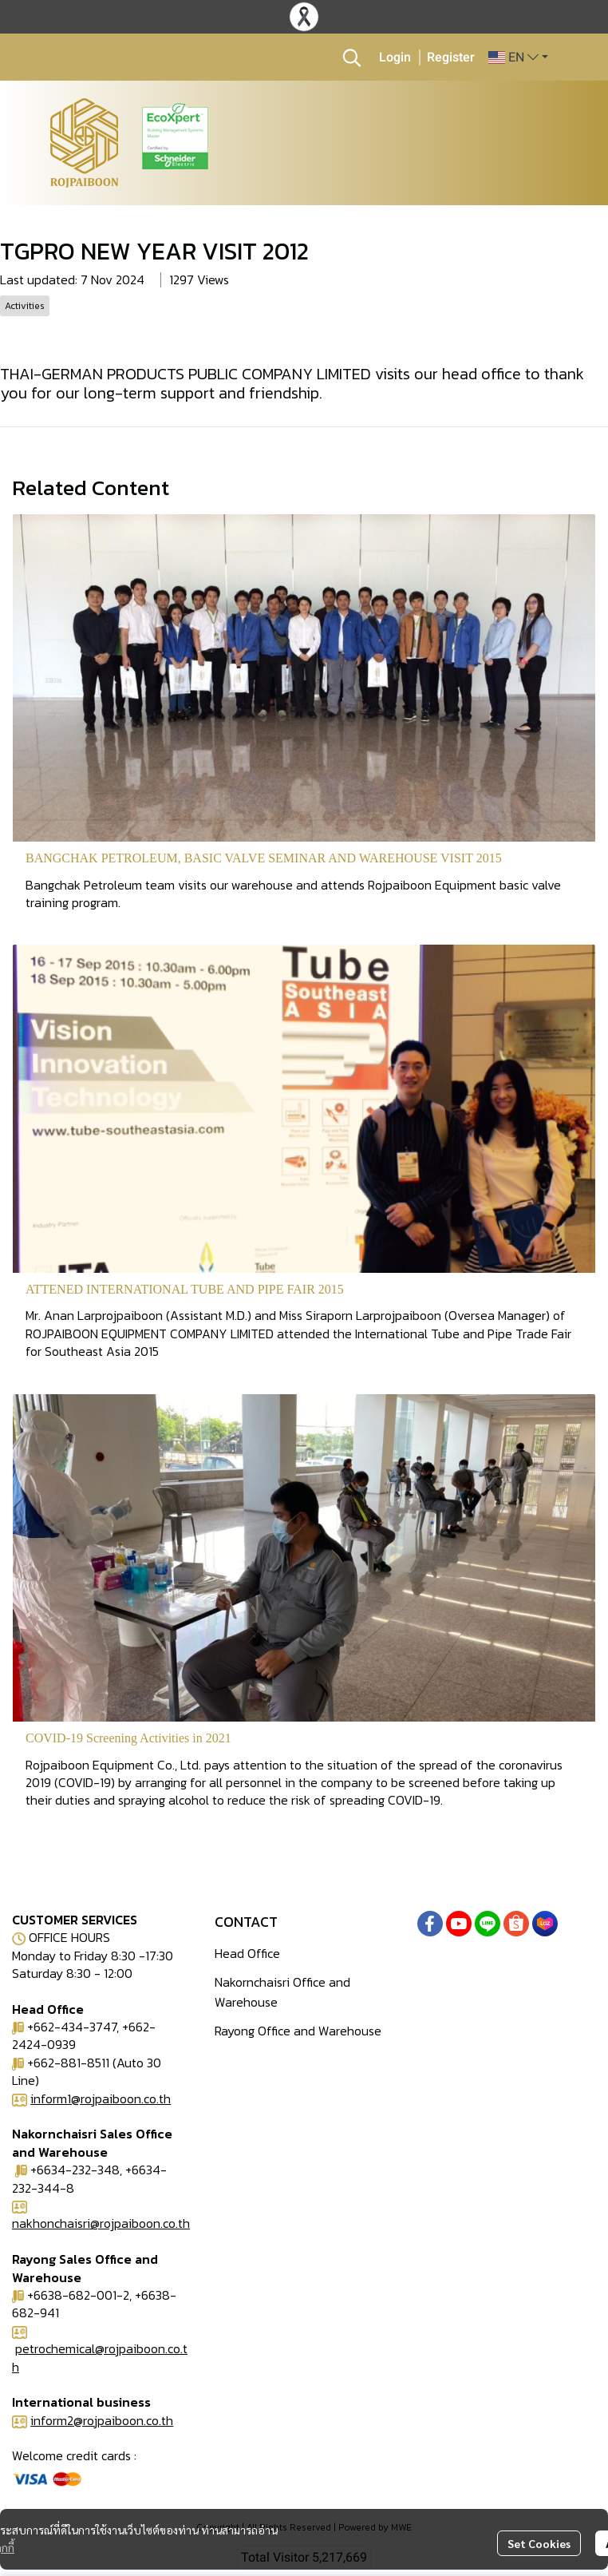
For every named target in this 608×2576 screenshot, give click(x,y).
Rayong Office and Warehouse (298, 2030)
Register (451, 57)
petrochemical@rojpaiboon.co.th (100, 2357)
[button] (351, 57)
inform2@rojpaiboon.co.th (101, 2420)
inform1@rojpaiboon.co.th (100, 2098)
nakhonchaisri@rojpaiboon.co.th (101, 2223)
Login (395, 57)
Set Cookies (538, 2543)
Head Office (247, 1953)
